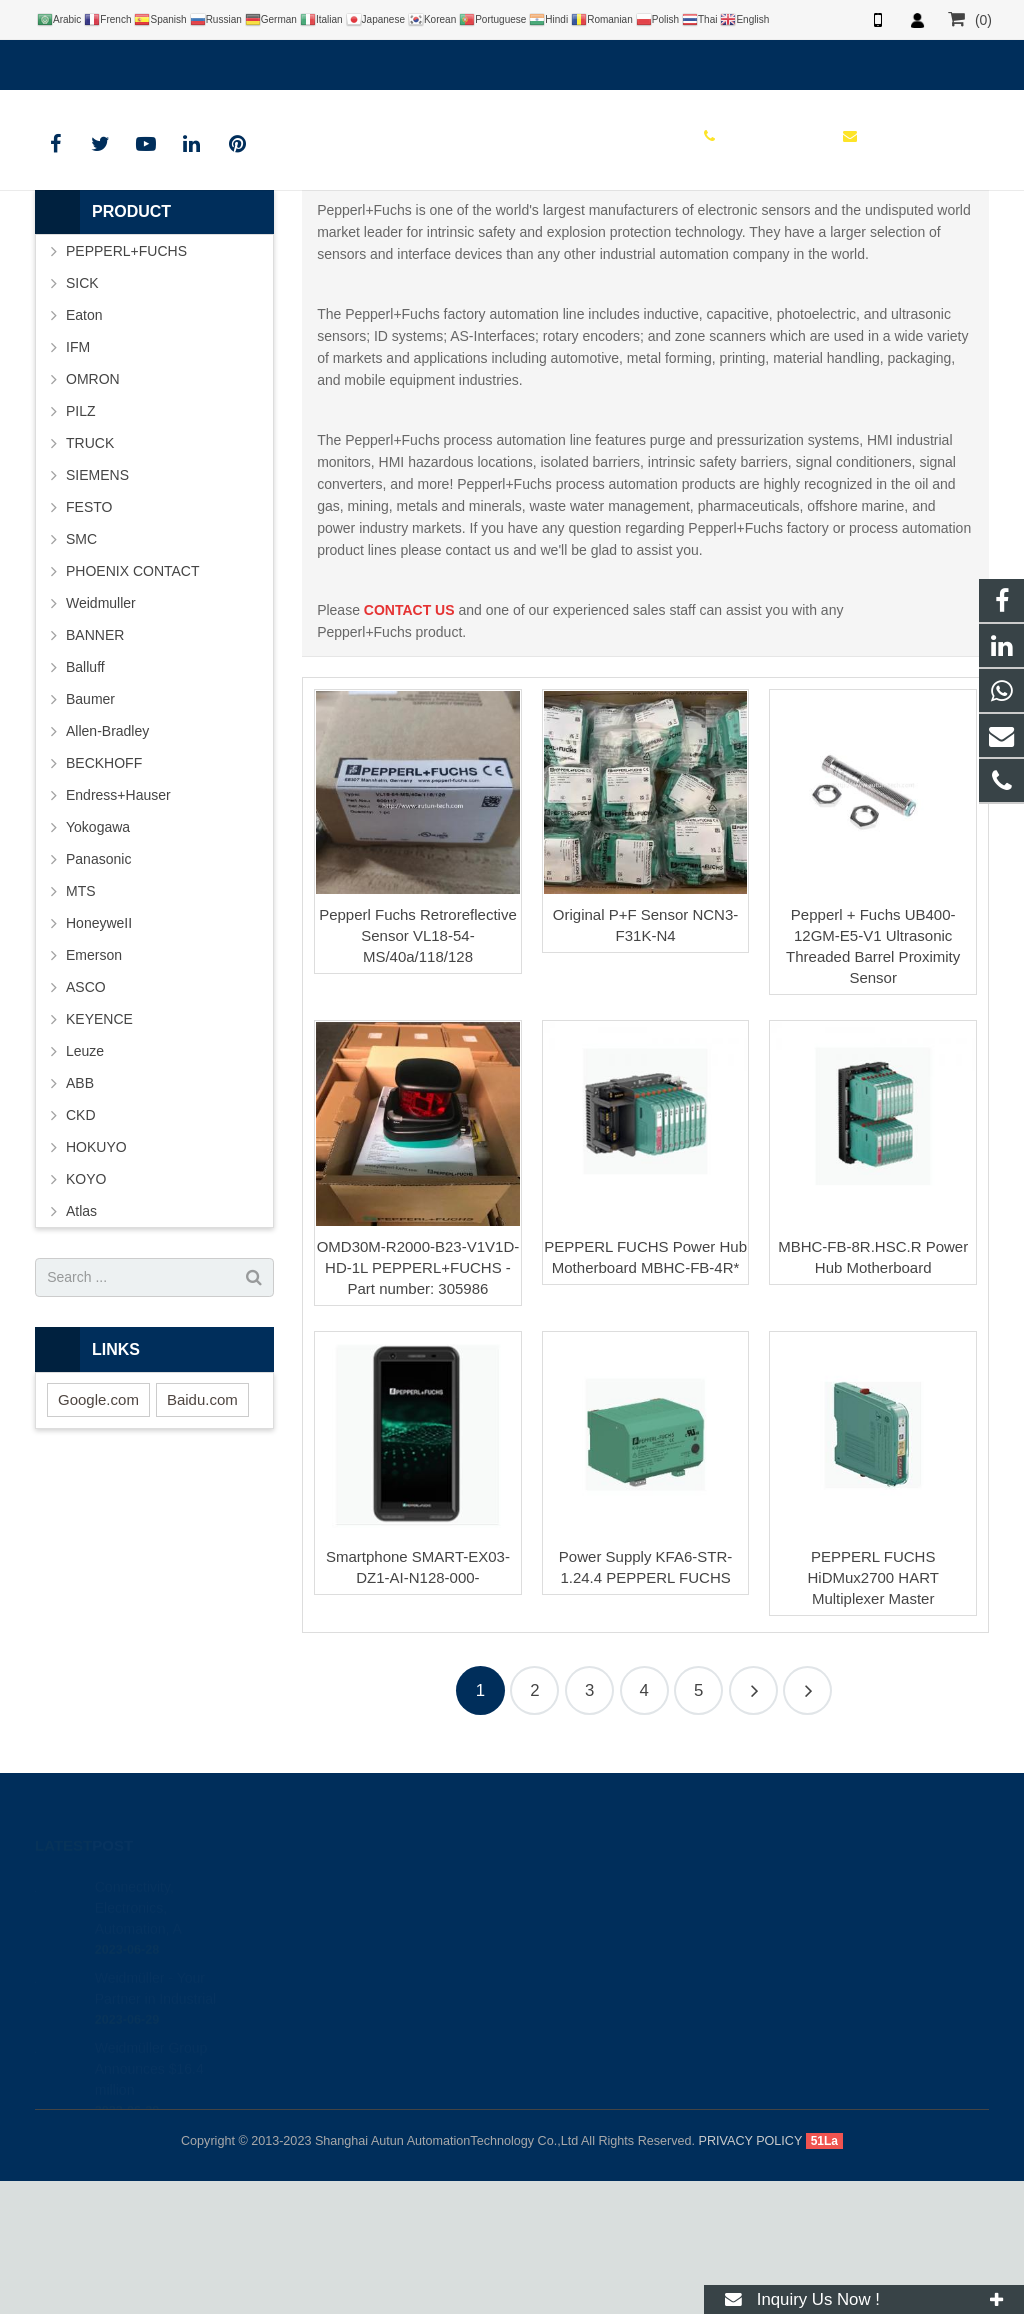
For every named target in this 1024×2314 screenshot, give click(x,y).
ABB (80, 1216)
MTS (81, 1024)
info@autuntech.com (255, 61)
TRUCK (90, 576)
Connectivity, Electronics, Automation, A (138, 2018)
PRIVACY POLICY (751, 2274)
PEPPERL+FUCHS (512, 232)
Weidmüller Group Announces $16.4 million (151, 2179)
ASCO (86, 1120)
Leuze (85, 1184)
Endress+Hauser (118, 928)
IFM (78, 480)
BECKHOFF (104, 896)
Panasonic (98, 992)
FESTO (89, 640)
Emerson (94, 1088)
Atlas (81, 1344)
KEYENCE (99, 1152)
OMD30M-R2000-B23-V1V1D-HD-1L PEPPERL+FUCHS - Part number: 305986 (418, 1400)
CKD (81, 1248)
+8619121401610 (104, 61)
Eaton (84, 448)
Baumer (90, 832)
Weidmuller (101, 736)
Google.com (98, 1532)
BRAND (478, 270)
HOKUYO (96, 1280)
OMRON (93, 512)
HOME (411, 270)
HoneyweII (99, 1056)
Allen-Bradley (107, 864)
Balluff (85, 800)
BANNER (95, 768)
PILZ (81, 544)
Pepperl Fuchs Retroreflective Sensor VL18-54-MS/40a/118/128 (418, 1069)
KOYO (86, 1312)
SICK (82, 416)
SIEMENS (97, 608)
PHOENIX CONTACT (133, 704)
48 (807, 1824)
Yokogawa (98, 960)
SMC (81, 672)
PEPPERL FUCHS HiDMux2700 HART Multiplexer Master (872, 1711)
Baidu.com (202, 1532)
